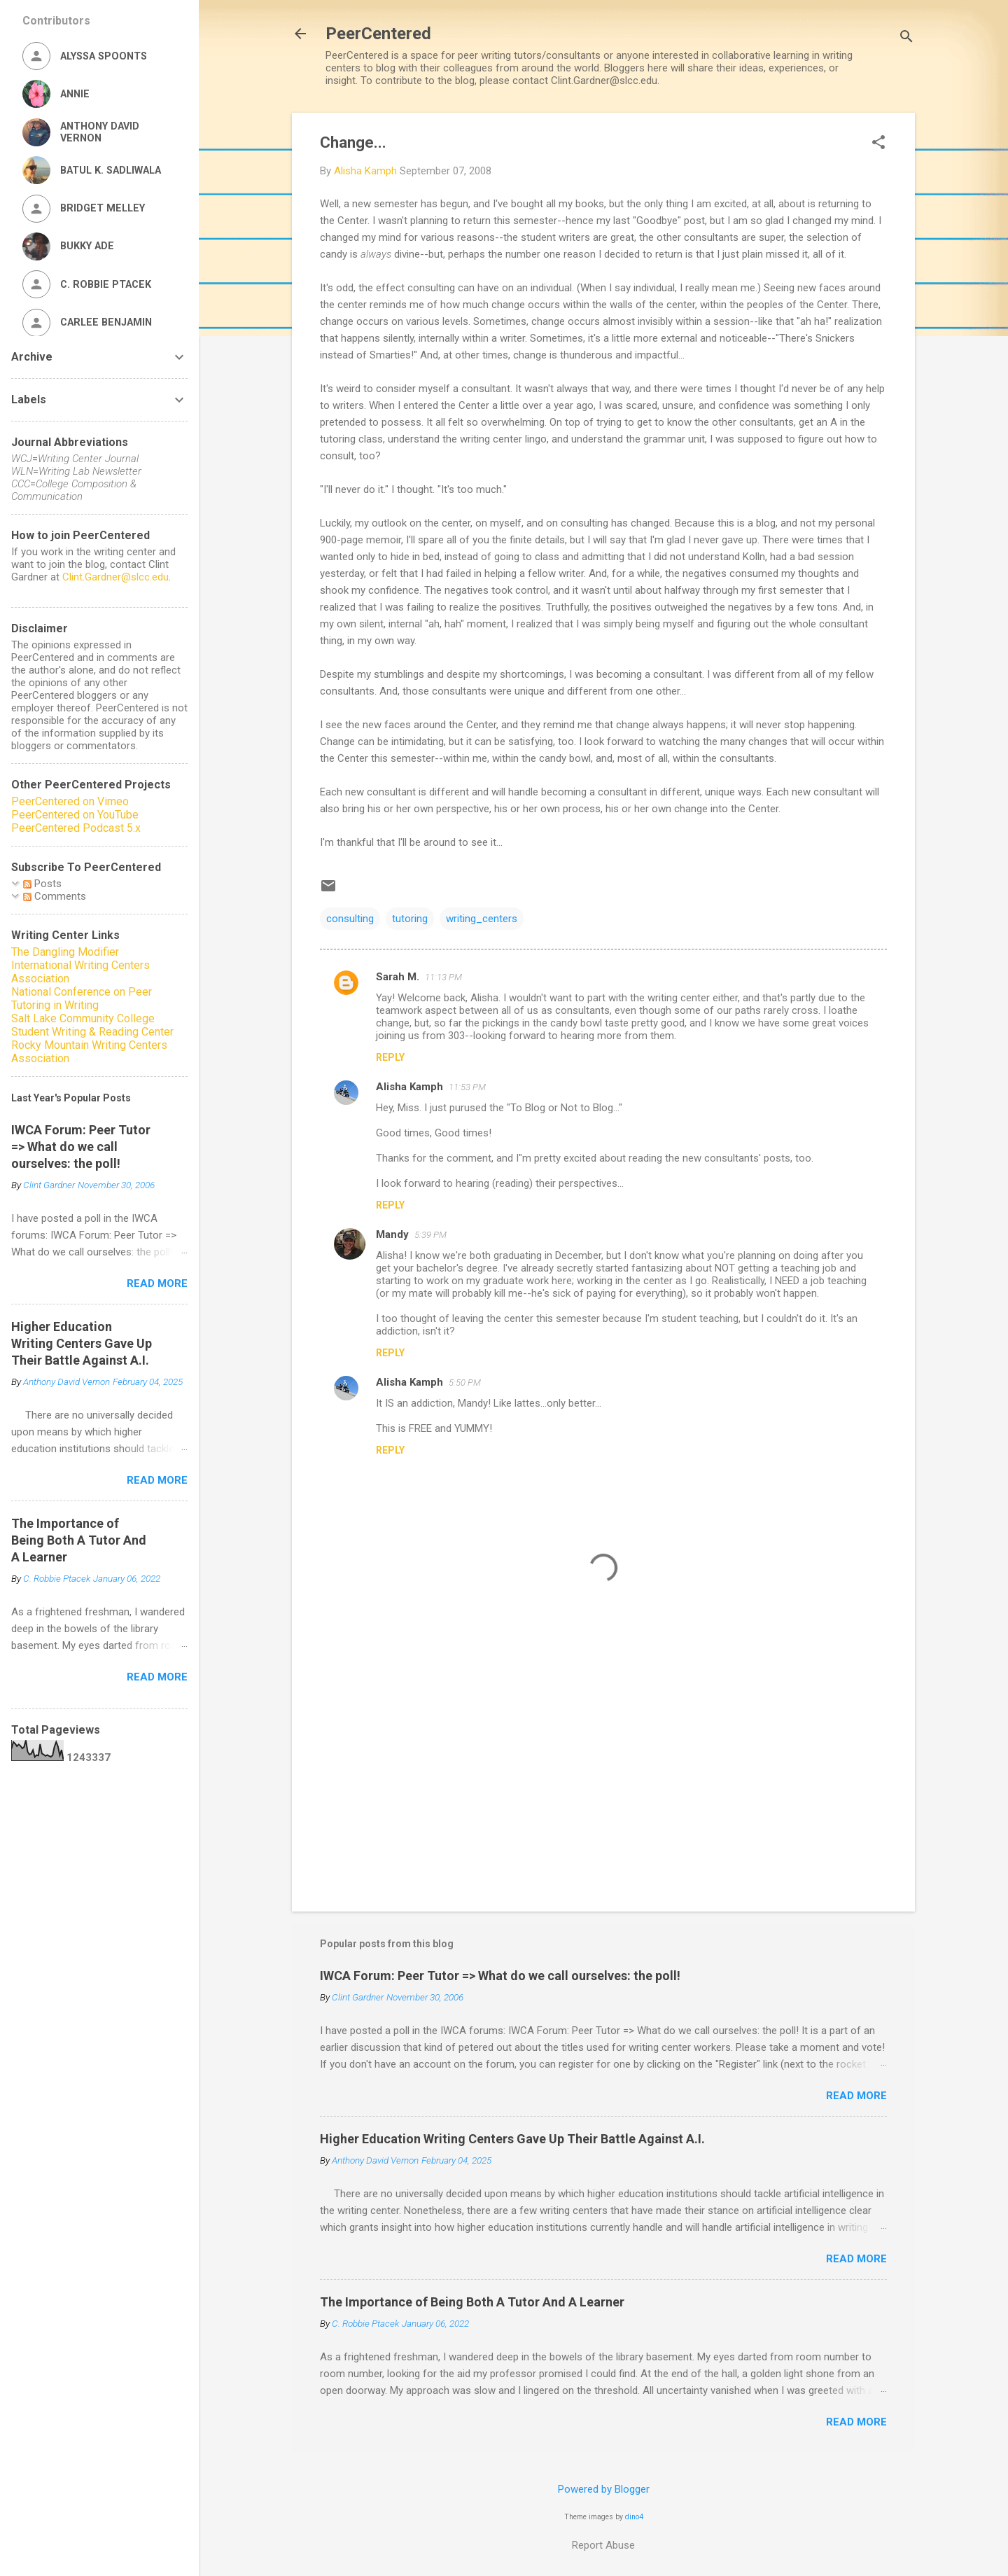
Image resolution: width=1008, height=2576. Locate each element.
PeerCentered (378, 33)
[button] (878, 143)
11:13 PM (443, 977)
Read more (856, 2095)
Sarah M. (397, 976)
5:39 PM (430, 1235)
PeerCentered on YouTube (75, 814)
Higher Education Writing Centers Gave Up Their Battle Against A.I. (512, 2138)
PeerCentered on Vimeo (70, 801)
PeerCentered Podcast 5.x (76, 828)
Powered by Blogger (604, 2489)
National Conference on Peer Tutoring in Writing (81, 998)
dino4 (634, 2516)
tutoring (410, 918)
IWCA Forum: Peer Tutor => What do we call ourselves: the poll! (500, 1975)
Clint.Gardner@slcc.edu (115, 577)
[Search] (906, 38)
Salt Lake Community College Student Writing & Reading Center (92, 1025)
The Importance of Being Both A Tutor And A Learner (472, 2302)
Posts (42, 883)
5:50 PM (465, 1382)
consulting (350, 918)
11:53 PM (467, 1087)
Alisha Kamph (409, 1086)
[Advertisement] (603, 1781)
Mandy (392, 1234)
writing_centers (481, 918)
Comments (54, 896)
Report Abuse (603, 2545)
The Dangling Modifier (65, 952)
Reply (390, 1057)
